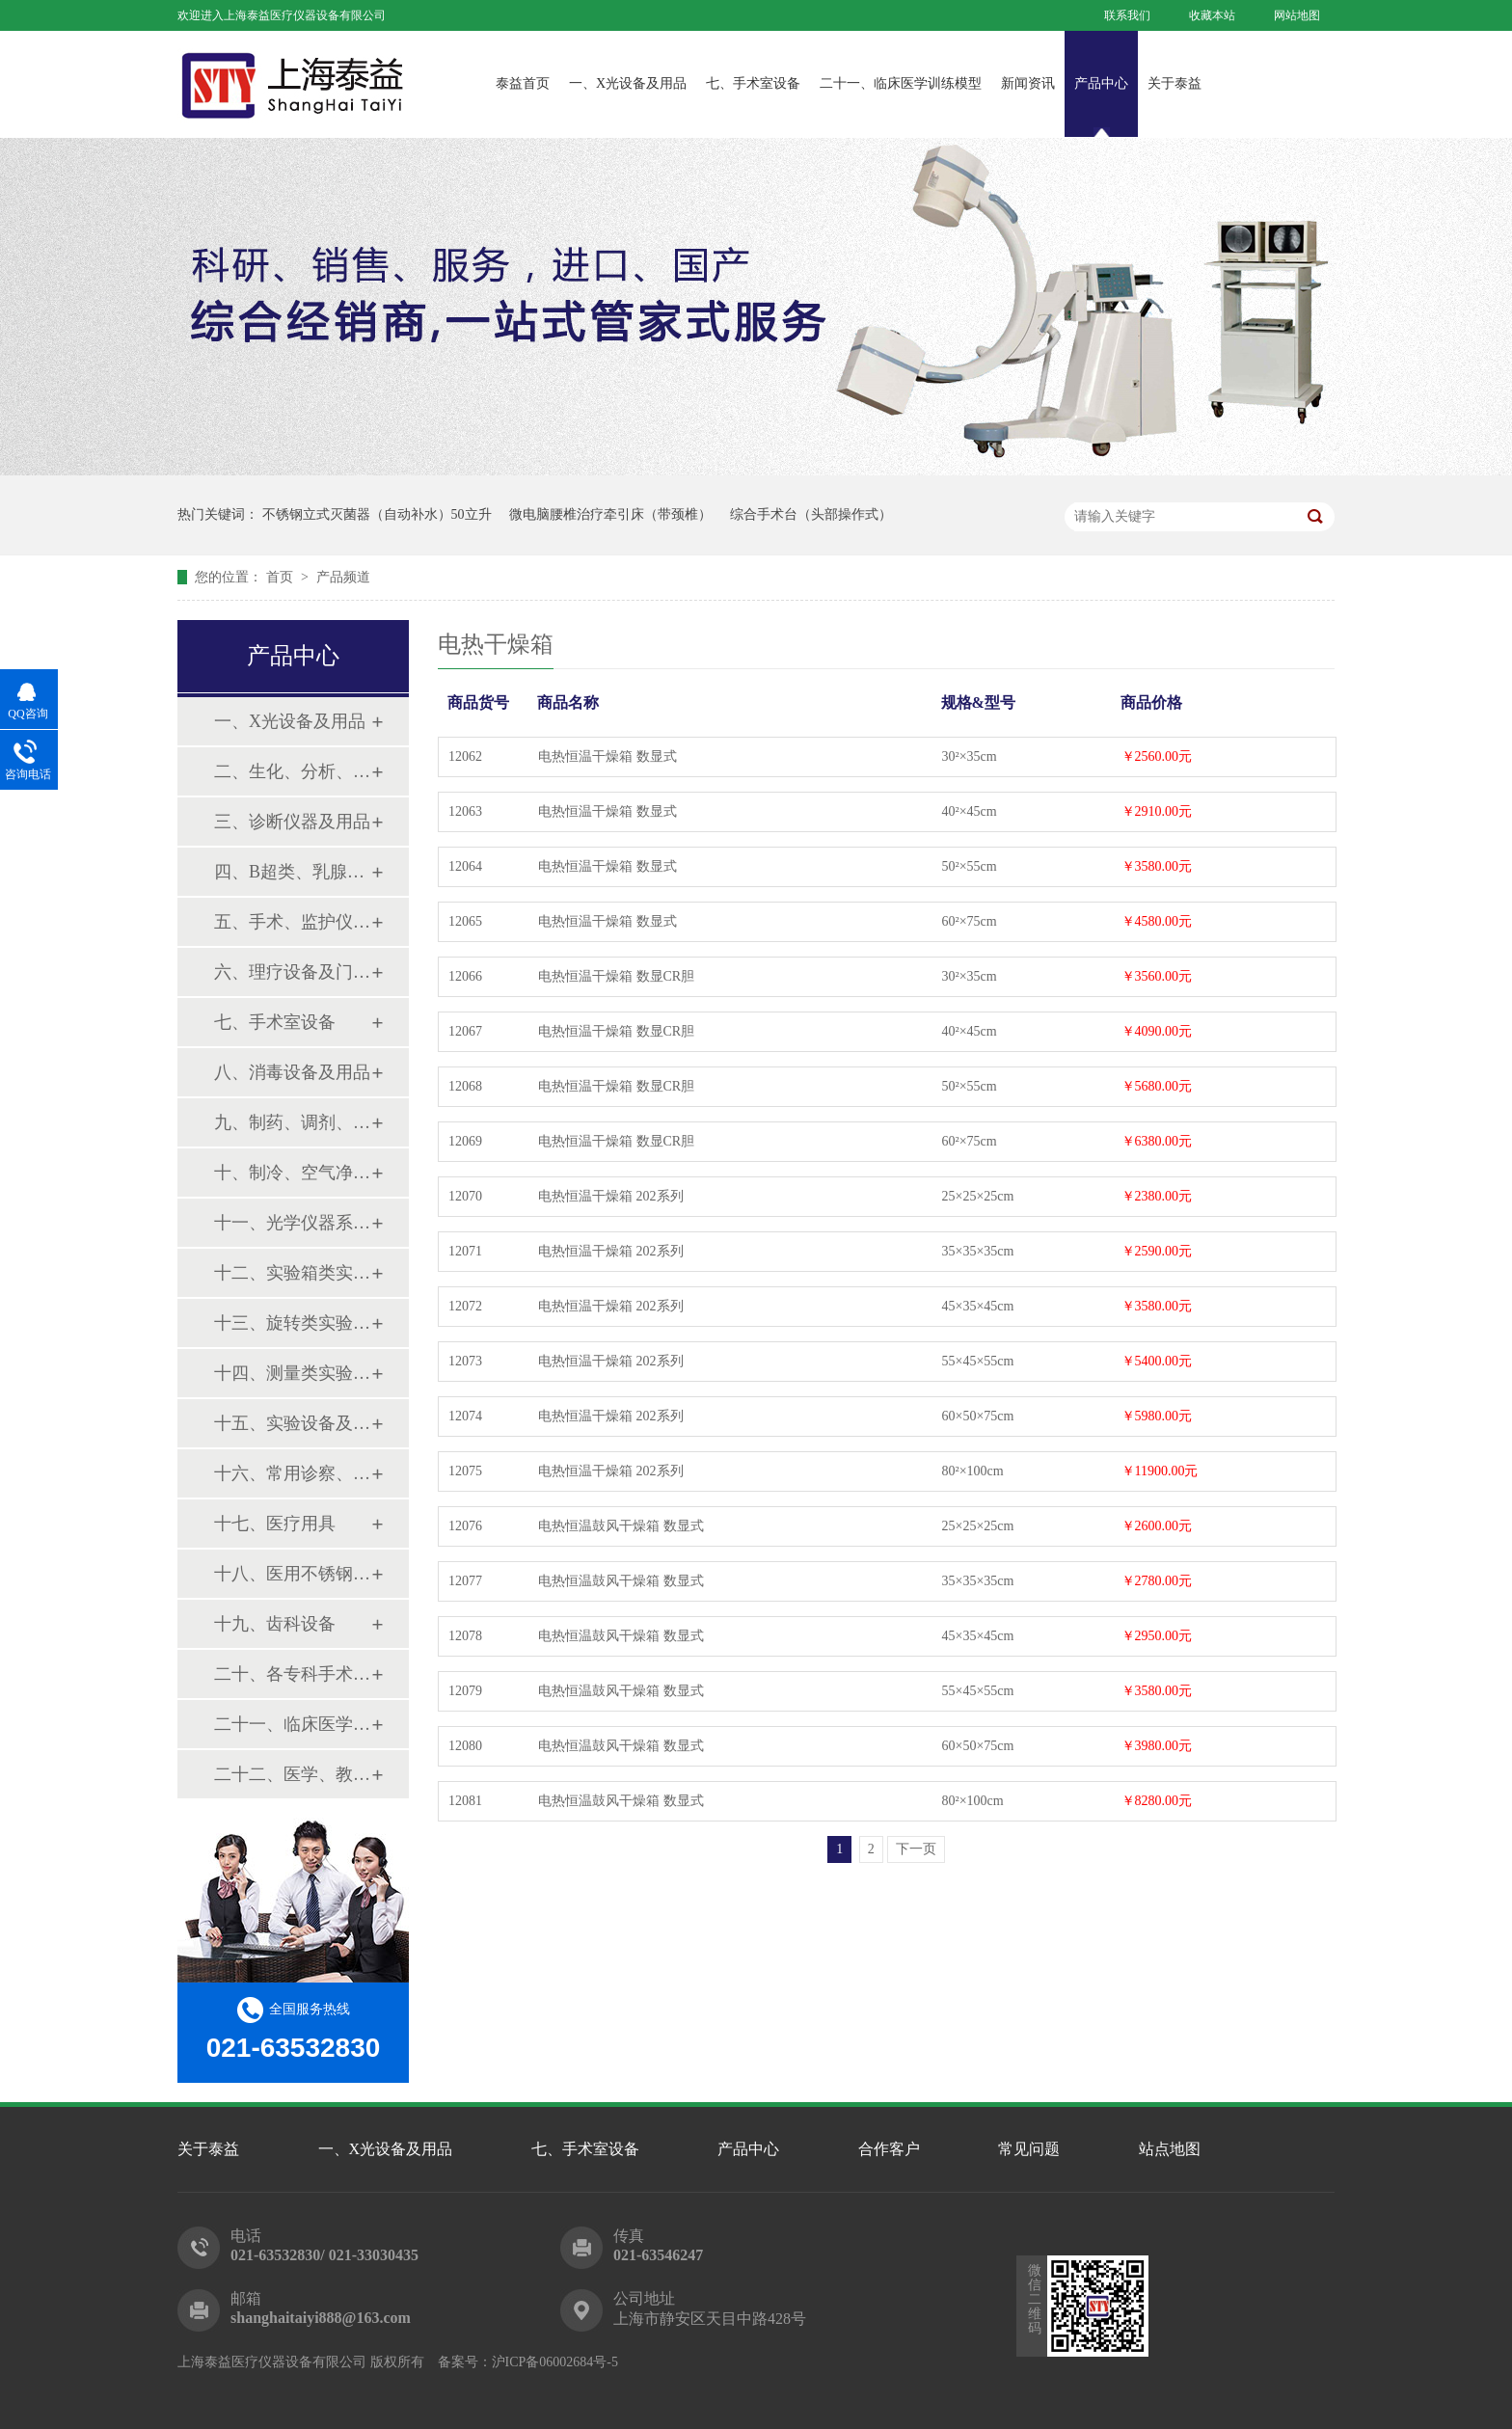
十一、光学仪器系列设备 (292, 1222)
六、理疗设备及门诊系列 (292, 972)
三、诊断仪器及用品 (292, 821)
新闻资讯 (1028, 83)
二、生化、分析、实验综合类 (292, 771)
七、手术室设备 (753, 83)
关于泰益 (1175, 83)
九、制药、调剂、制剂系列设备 (292, 1122)
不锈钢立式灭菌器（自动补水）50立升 (377, 514)
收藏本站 (1212, 15)
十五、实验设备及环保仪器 (292, 1423)
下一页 (916, 1849)
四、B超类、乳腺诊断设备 (292, 871)
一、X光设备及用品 (628, 83)
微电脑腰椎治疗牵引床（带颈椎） (610, 514)
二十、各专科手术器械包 (292, 1674)
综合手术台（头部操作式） (811, 514)
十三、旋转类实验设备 (292, 1323)
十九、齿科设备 (275, 1623)
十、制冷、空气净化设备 (292, 1172)
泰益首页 (523, 83)
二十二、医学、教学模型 (292, 1774)
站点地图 (1170, 2149)
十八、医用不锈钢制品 (292, 1573)
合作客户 (889, 2149)
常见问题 (1029, 2149)
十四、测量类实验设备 (292, 1373)
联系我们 (1127, 15)
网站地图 (1297, 15)
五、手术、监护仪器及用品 (292, 921)
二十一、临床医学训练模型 (901, 83)
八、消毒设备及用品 (292, 1072)
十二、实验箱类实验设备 (292, 1272)
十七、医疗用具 (275, 1523)
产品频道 (343, 577)
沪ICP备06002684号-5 (555, 2362)
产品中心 (1101, 83)
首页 (281, 577)
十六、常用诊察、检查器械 (292, 1473)
